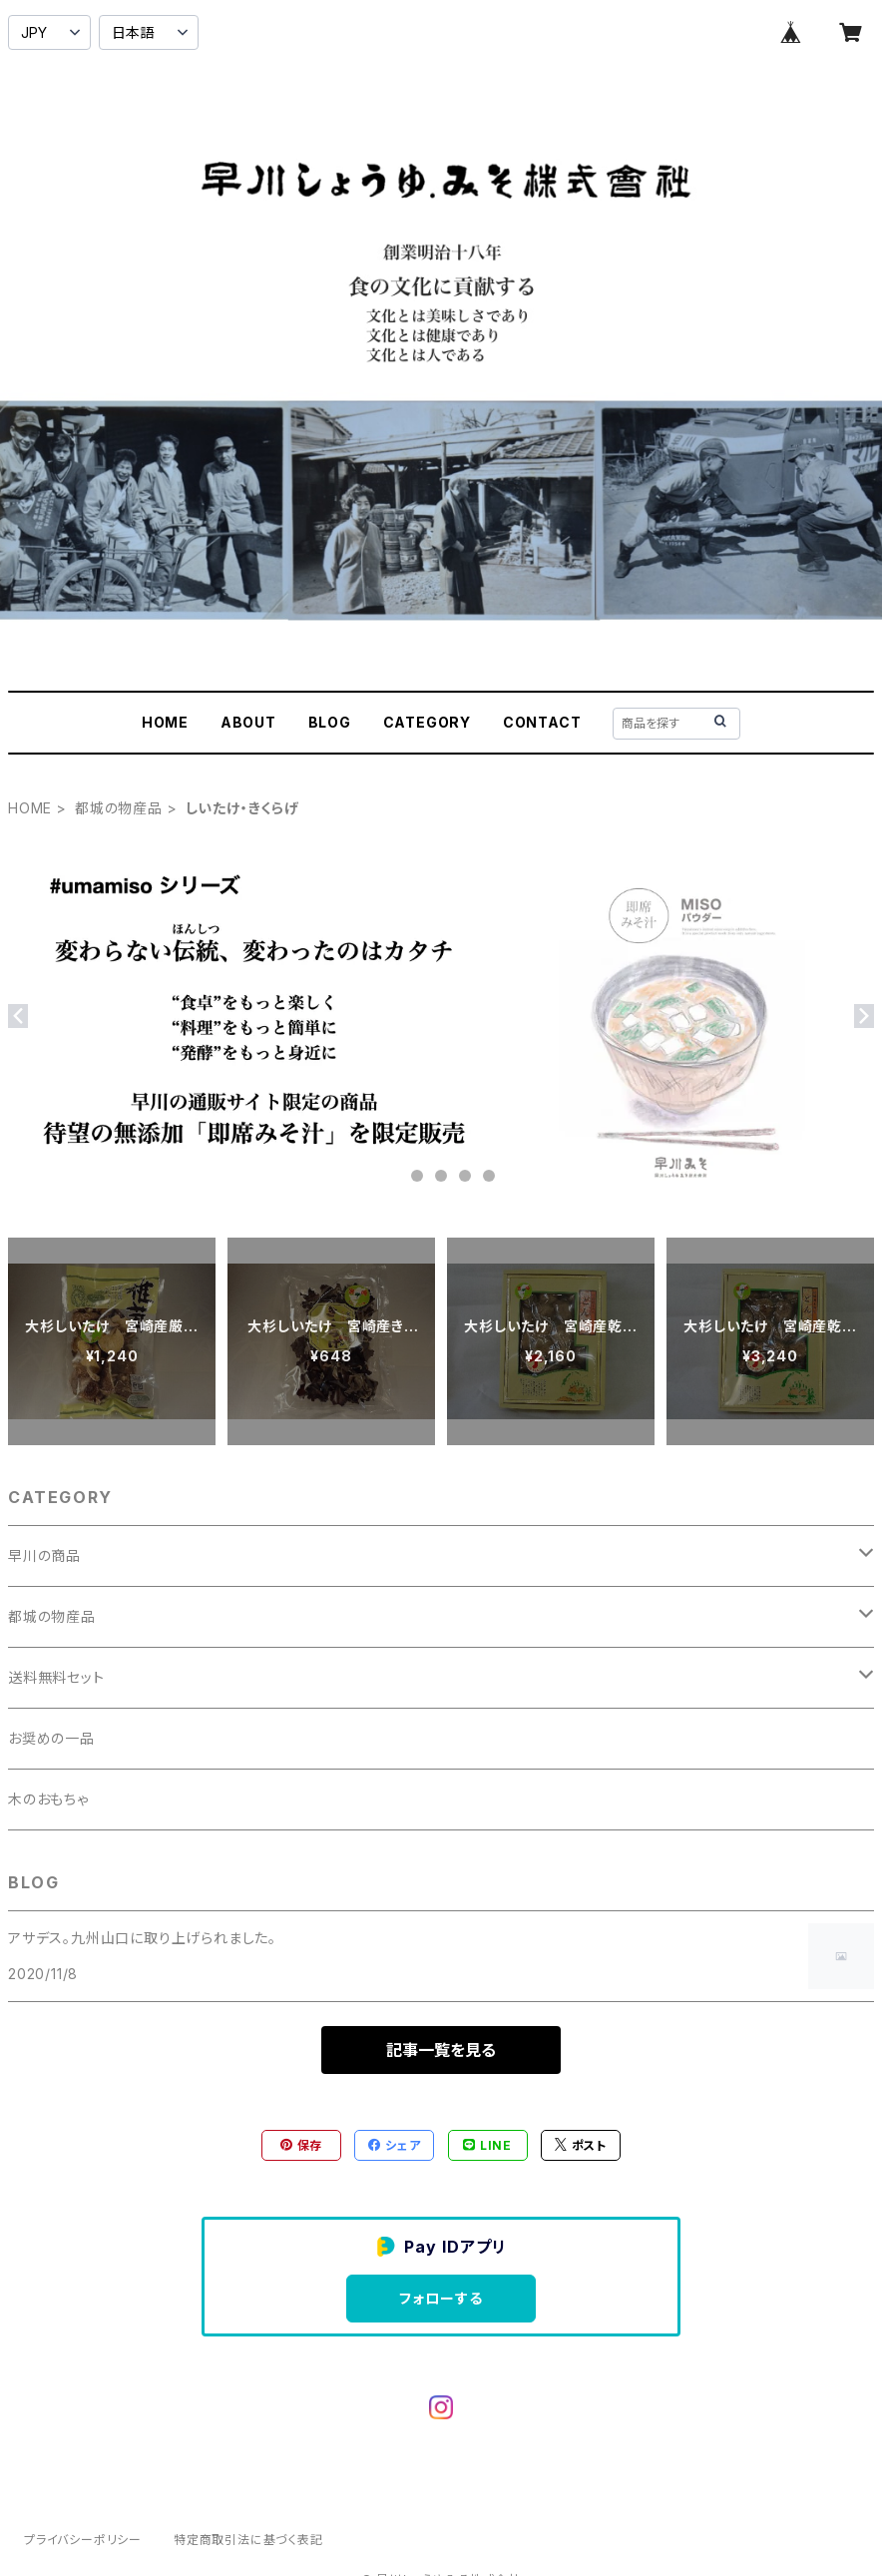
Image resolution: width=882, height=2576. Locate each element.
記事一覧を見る (441, 2050)
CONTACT (542, 722)
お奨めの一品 (51, 1738)
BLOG (329, 722)
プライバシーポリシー (83, 2539)
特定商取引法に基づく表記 (248, 2539)
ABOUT (248, 722)
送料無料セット (56, 1677)
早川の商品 (44, 1555)
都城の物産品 (119, 807)
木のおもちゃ (48, 1799)
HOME (165, 722)
